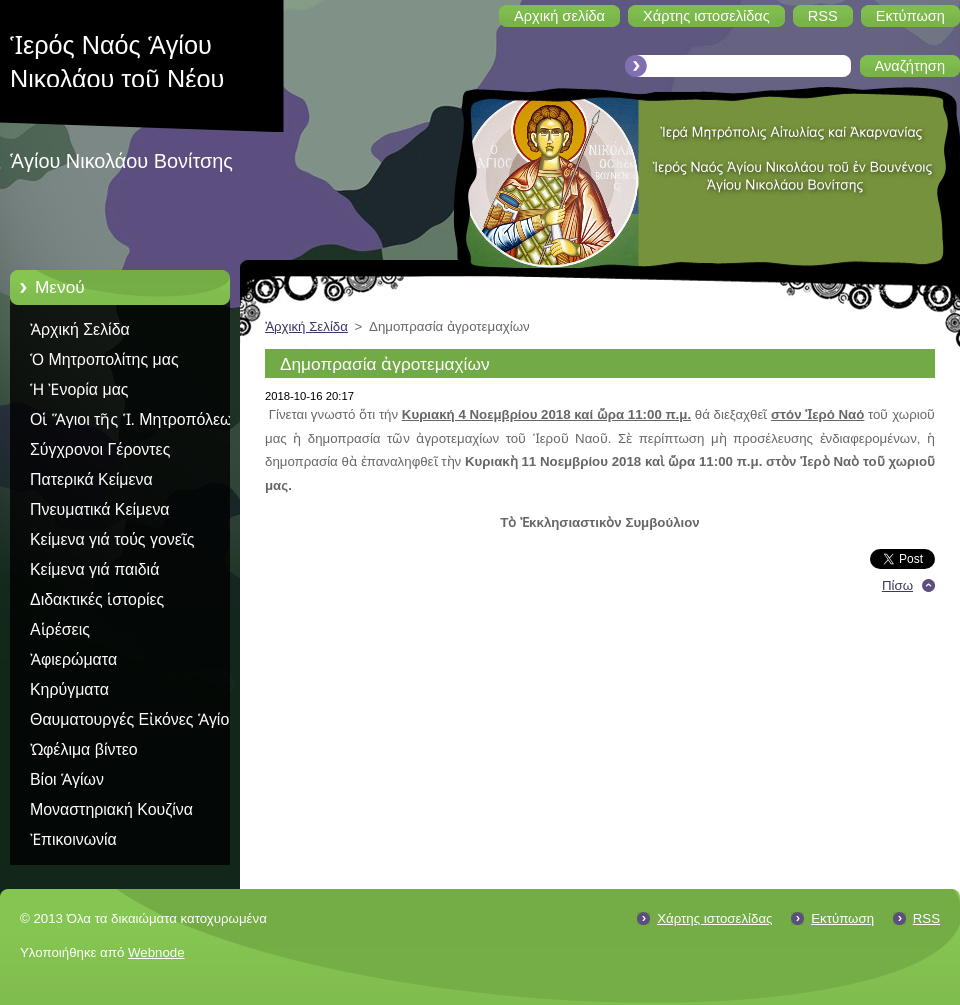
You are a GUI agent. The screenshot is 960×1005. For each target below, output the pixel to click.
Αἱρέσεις (60, 629)
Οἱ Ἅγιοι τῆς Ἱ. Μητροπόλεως (135, 419)
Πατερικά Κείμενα (91, 479)
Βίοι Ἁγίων (67, 779)
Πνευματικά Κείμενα (100, 509)
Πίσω (897, 585)
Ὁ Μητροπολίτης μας (104, 359)
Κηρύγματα (69, 689)
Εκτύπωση (842, 918)
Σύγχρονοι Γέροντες (100, 449)
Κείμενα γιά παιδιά (94, 569)
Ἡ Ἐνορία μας (79, 389)
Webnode (156, 952)
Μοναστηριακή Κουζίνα (111, 809)
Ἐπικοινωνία (73, 839)
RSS (926, 918)
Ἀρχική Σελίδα (80, 329)
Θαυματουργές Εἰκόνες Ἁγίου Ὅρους (134, 723)
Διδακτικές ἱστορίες (97, 599)
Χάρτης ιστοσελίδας (714, 918)
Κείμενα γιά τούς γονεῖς (112, 539)
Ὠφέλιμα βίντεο (84, 749)
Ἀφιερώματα (73, 659)
